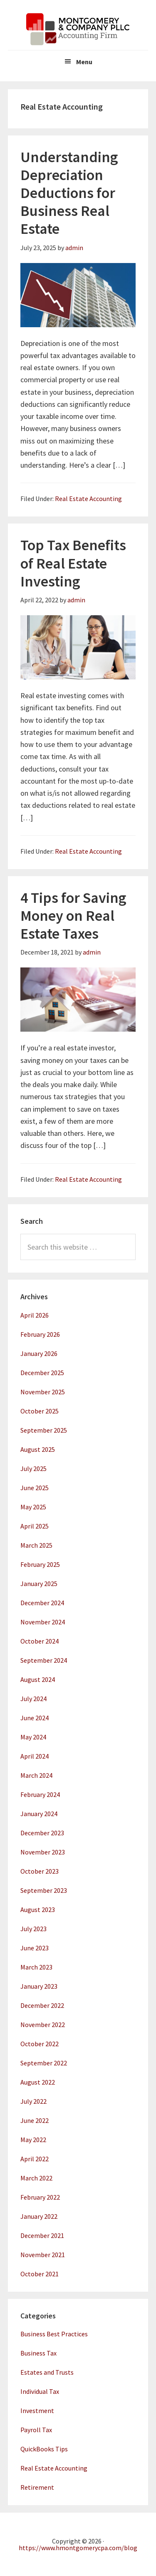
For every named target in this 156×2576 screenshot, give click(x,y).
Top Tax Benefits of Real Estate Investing (73, 563)
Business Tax (38, 2353)
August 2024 (37, 1679)
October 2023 (39, 1871)
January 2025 (38, 1583)
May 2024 (33, 1737)
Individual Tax (39, 2391)
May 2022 (33, 2139)
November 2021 (42, 2254)
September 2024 (43, 1660)
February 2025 (40, 1564)
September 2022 (43, 2063)
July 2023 (33, 1928)
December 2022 (42, 2005)
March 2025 (36, 1545)
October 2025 (39, 1411)
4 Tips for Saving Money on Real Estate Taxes (73, 915)
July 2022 (33, 2101)
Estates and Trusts (47, 2372)
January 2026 (38, 1353)
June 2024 (34, 1718)
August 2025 (37, 1449)
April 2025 (34, 1526)
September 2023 (43, 1890)
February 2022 (40, 2197)
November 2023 (42, 1852)
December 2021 (42, 2235)
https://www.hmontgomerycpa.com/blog (78, 2547)
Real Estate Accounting (88, 498)
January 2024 (38, 1813)
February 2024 (40, 1794)
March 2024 (36, 1775)
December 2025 (42, 1372)
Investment (37, 2410)
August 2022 (37, 2082)
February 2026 (40, 1334)
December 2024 (42, 1603)
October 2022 (39, 2044)
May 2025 (33, 1507)
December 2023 (42, 1833)
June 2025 (34, 1487)
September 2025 (43, 1430)
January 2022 (38, 2216)
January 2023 (38, 1986)
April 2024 (34, 1756)
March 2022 (36, 2178)
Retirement (37, 2487)
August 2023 (37, 1909)
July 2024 (33, 1698)
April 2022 (34, 2159)
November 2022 (42, 2024)
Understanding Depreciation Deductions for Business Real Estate (69, 193)
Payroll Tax (36, 2430)
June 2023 (34, 1948)
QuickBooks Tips (44, 2449)
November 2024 (42, 1622)
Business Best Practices (54, 2334)
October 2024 (39, 1641)
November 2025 (42, 1392)
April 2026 (34, 1315)
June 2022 (34, 2120)
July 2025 (33, 1468)
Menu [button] (84, 62)
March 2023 (36, 1967)
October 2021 (39, 2274)
